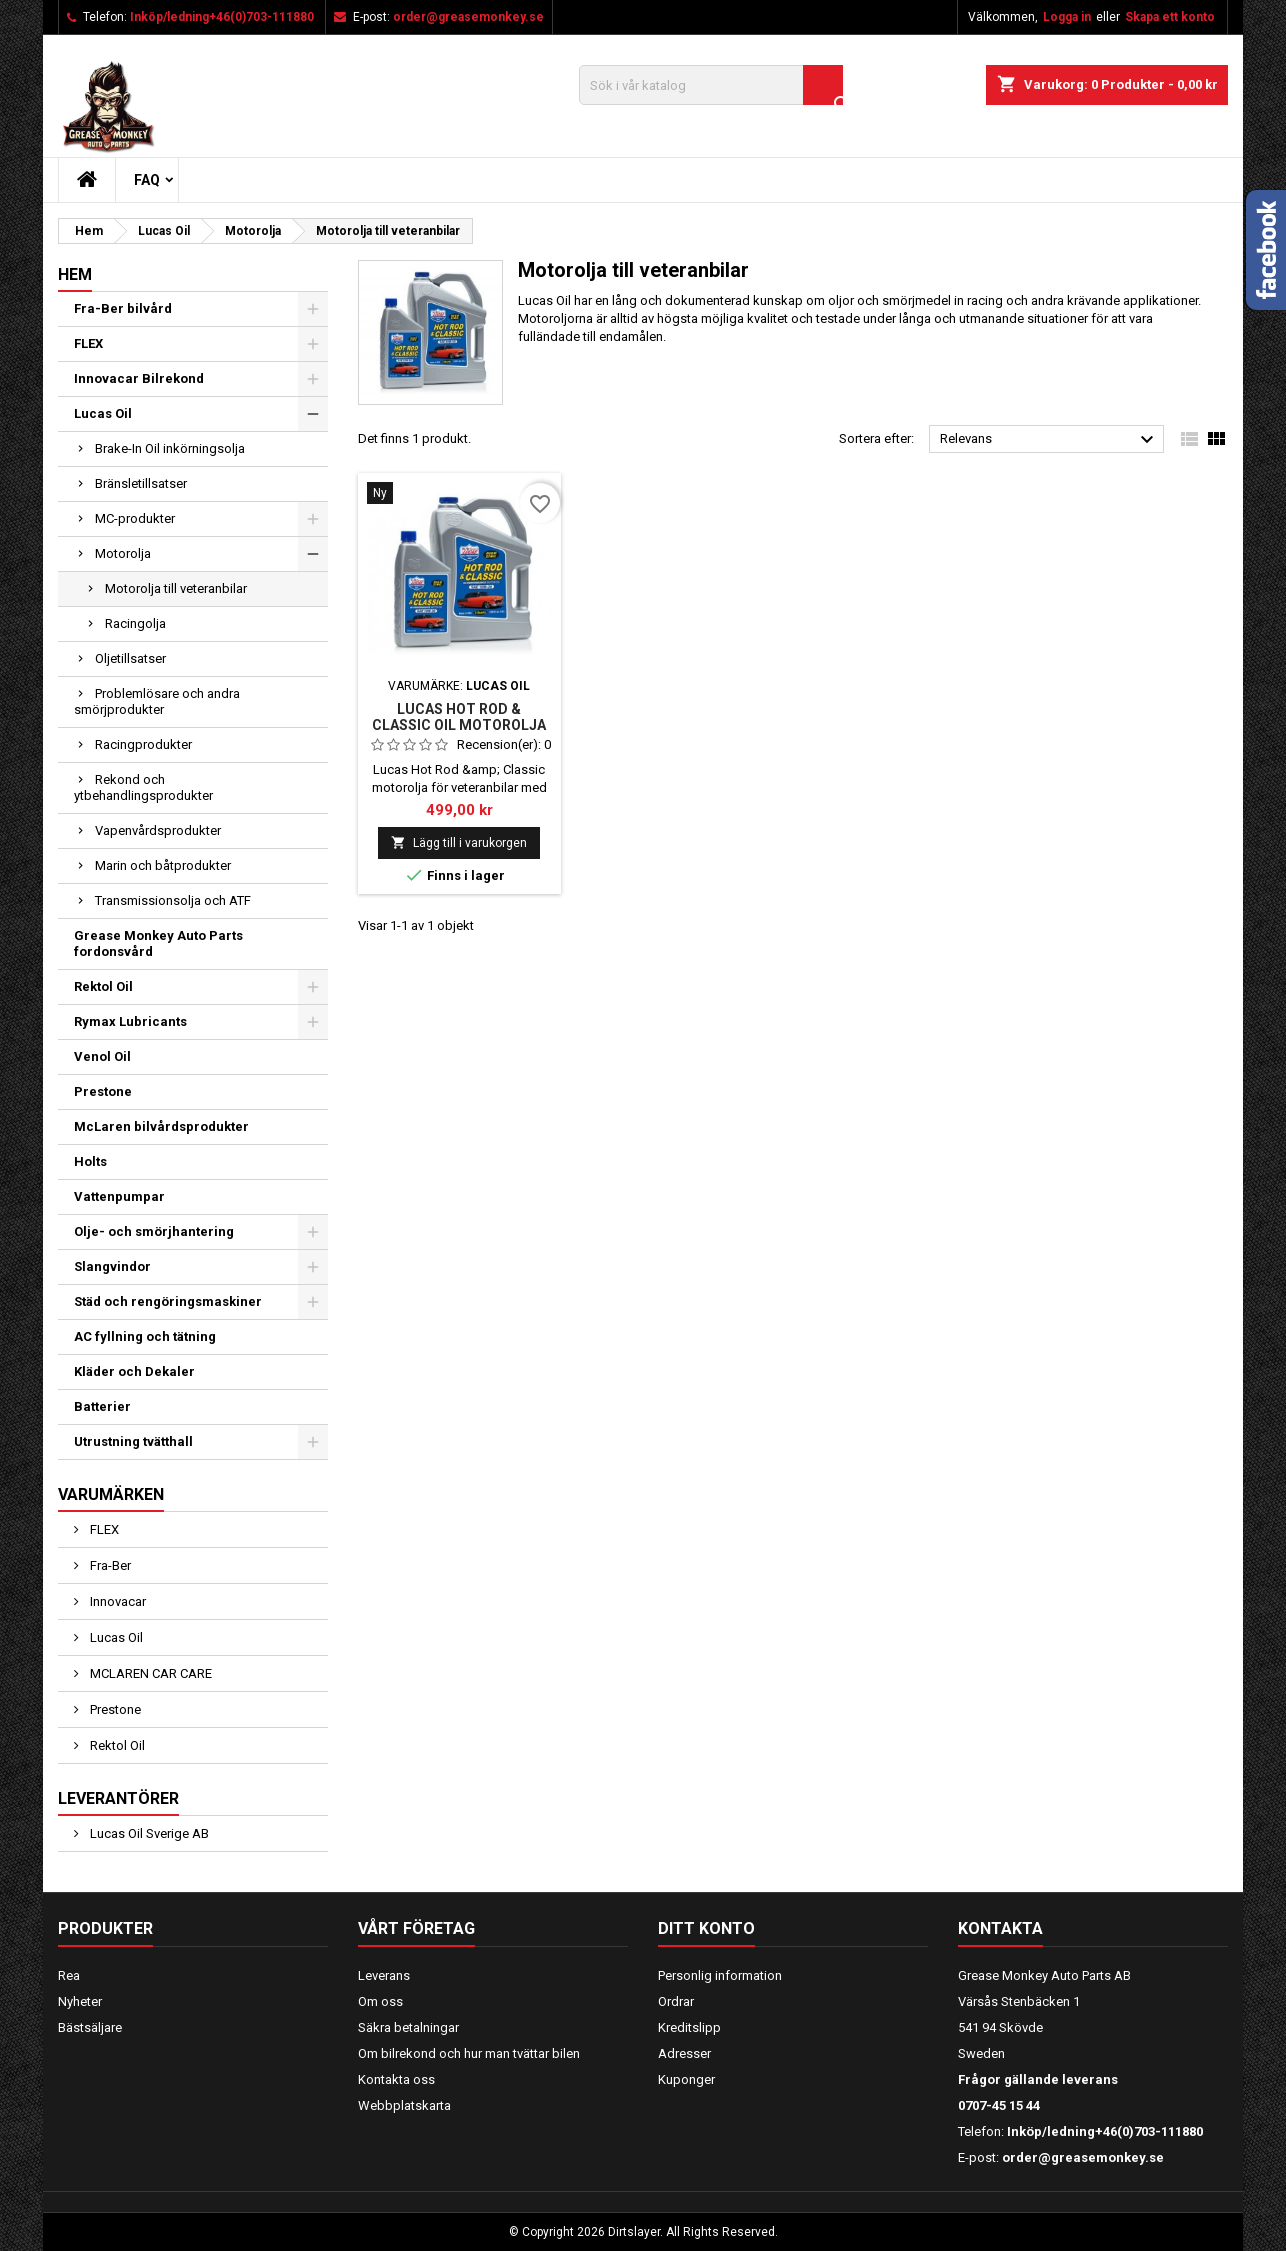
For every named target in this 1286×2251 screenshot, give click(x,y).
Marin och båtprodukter (163, 865)
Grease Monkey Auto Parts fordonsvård (158, 943)
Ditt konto (706, 1928)
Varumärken (111, 1494)
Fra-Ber (109, 1565)
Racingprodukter (143, 744)
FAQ (147, 180)
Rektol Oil (103, 986)
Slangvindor (112, 1266)
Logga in (1067, 17)
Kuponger (686, 2079)
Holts (90, 1161)
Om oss (380, 2001)
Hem (75, 274)
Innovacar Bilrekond (139, 378)
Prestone (103, 1091)
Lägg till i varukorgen (459, 842)
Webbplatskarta (404, 2105)
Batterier (102, 1406)
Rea (69, 1975)
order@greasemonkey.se (468, 17)
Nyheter (80, 2001)
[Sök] (711, 85)
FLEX (88, 343)
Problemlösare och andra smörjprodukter (157, 701)
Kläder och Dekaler (134, 1371)
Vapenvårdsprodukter (158, 830)
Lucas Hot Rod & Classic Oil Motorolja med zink (459, 725)
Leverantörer (118, 1798)
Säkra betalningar (408, 2027)
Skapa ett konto (1170, 17)
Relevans (1049, 440)
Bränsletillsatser (141, 483)
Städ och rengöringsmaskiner (168, 1301)
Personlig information (720, 1975)
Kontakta (1000, 1928)
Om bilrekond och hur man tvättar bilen (469, 2053)
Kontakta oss (396, 2079)
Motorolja (123, 553)
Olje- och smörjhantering (154, 1231)
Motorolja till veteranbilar (176, 588)
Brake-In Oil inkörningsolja (170, 448)
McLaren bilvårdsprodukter (161, 1126)
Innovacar (116, 1601)
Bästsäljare (90, 2027)
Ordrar (676, 2001)
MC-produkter (135, 518)
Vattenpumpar (119, 1196)
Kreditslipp (689, 2027)
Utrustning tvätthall (133, 1441)
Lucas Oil (103, 413)
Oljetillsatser (130, 658)
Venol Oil (102, 1056)
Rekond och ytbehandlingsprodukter (143, 787)
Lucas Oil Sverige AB (148, 1833)
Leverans (384, 1975)
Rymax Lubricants (130, 1021)
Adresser (684, 2053)
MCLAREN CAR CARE (149, 1673)
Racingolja (135, 623)
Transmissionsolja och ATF (173, 900)
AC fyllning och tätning (145, 1336)
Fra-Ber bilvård (123, 308)
